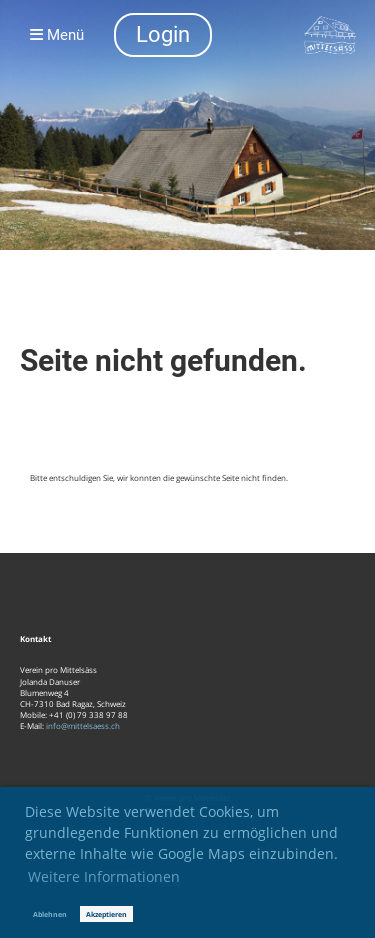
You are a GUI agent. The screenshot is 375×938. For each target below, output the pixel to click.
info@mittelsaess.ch (83, 725)
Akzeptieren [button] (106, 914)
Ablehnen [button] (50, 914)
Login (163, 34)
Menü (57, 35)
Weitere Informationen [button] (104, 876)
